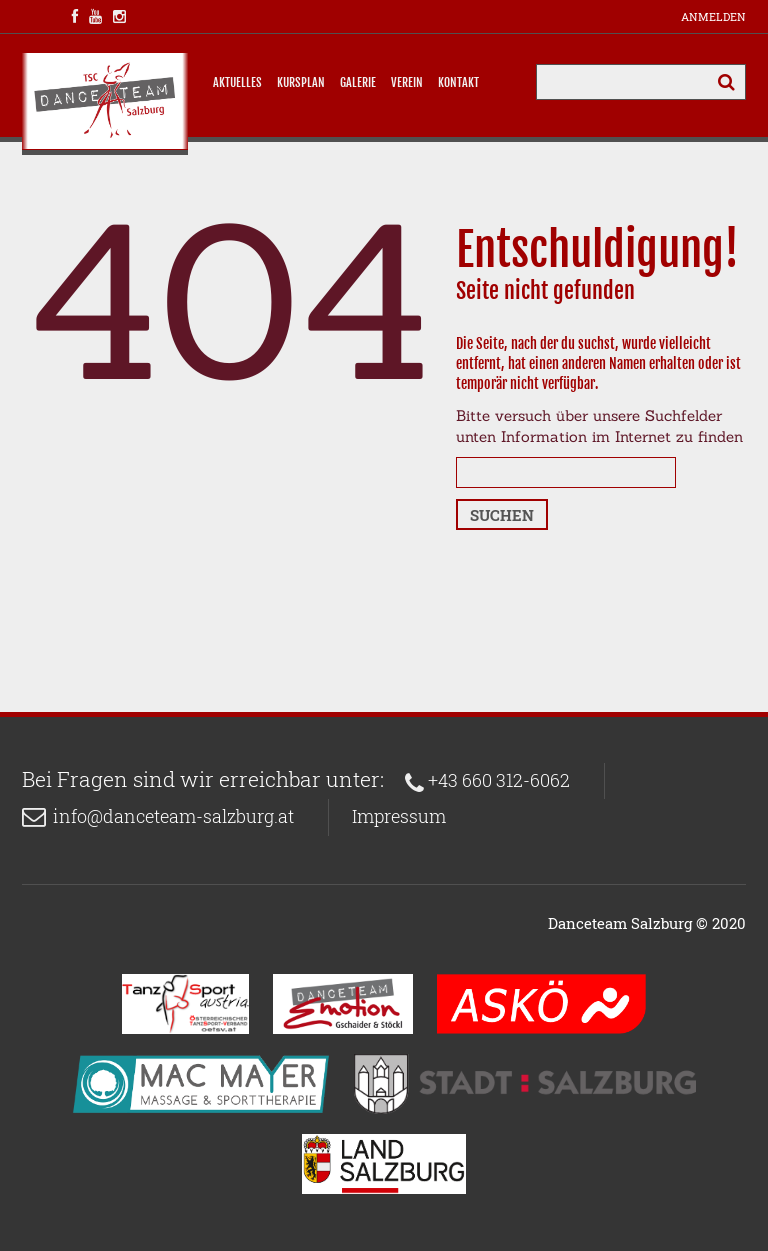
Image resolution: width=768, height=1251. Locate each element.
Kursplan (301, 82)
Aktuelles (237, 82)
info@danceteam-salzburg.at (173, 816)
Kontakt (458, 82)
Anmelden (713, 16)
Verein (407, 82)
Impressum (399, 816)
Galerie (358, 82)
